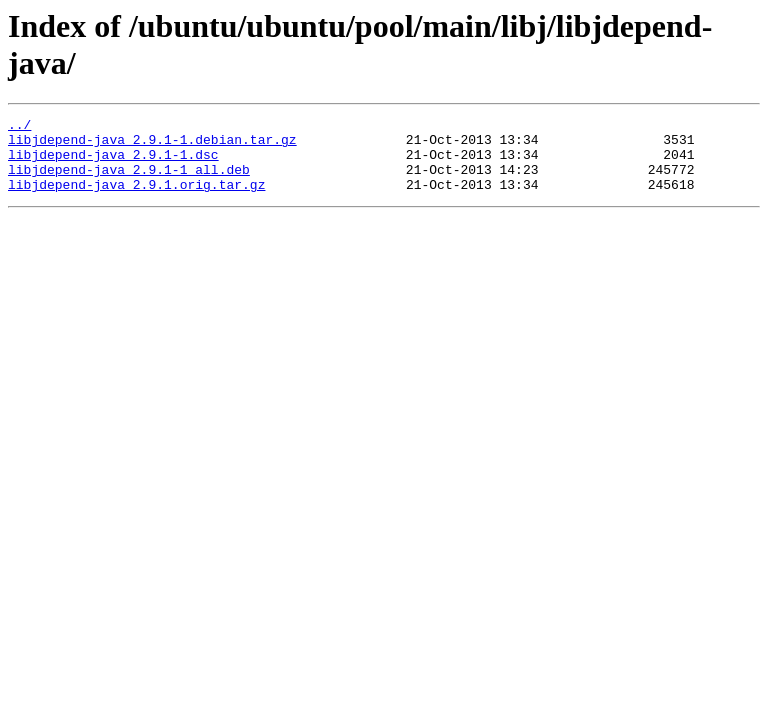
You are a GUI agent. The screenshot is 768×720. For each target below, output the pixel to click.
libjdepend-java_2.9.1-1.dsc (113, 163)
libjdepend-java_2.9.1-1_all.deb (129, 181)
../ (19, 127)
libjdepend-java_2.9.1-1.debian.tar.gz (152, 145)
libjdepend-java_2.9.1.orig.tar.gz (136, 199)
